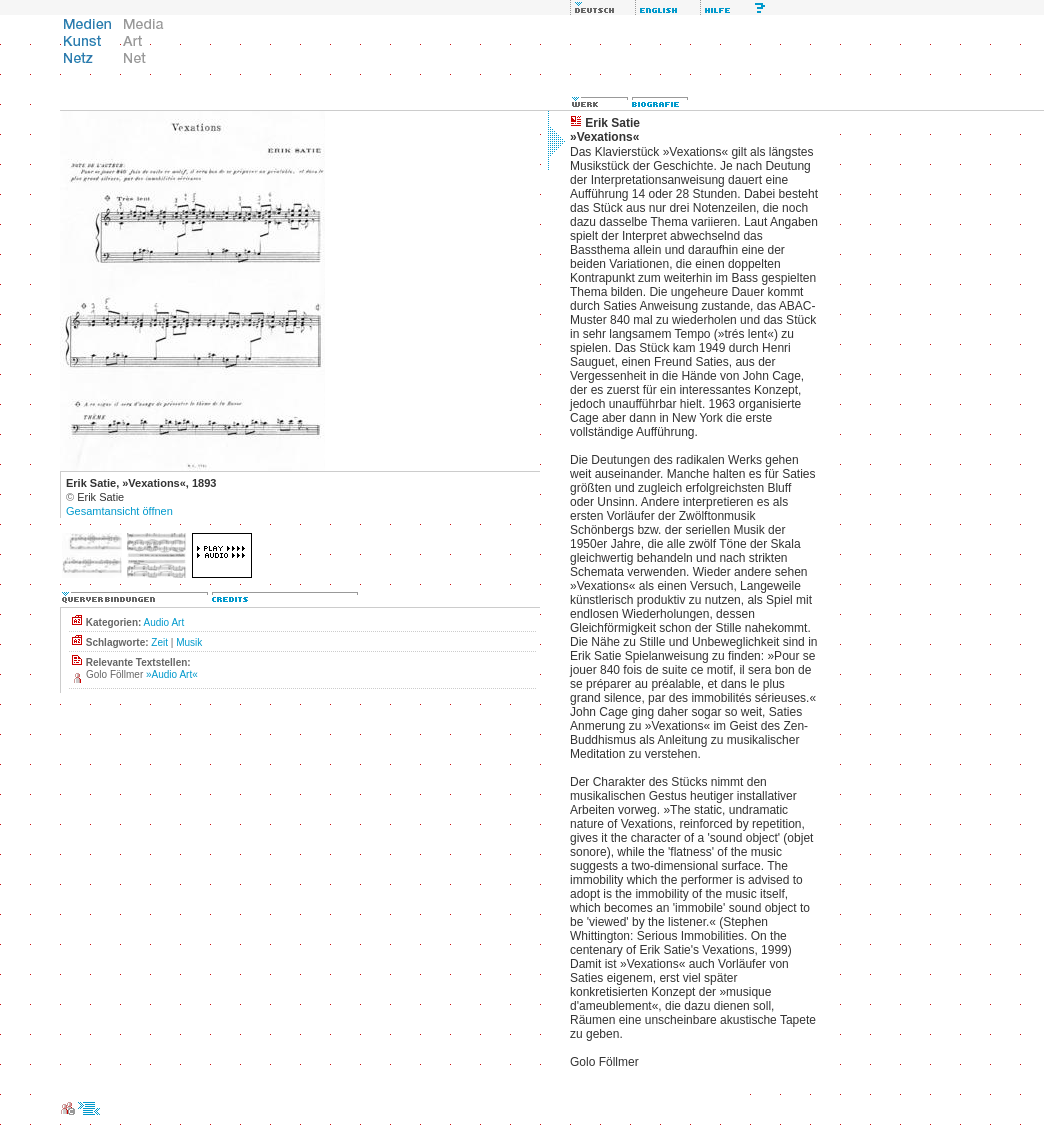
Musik (189, 642)
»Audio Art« (172, 674)
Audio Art (164, 622)
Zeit (159, 642)
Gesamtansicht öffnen (119, 511)
